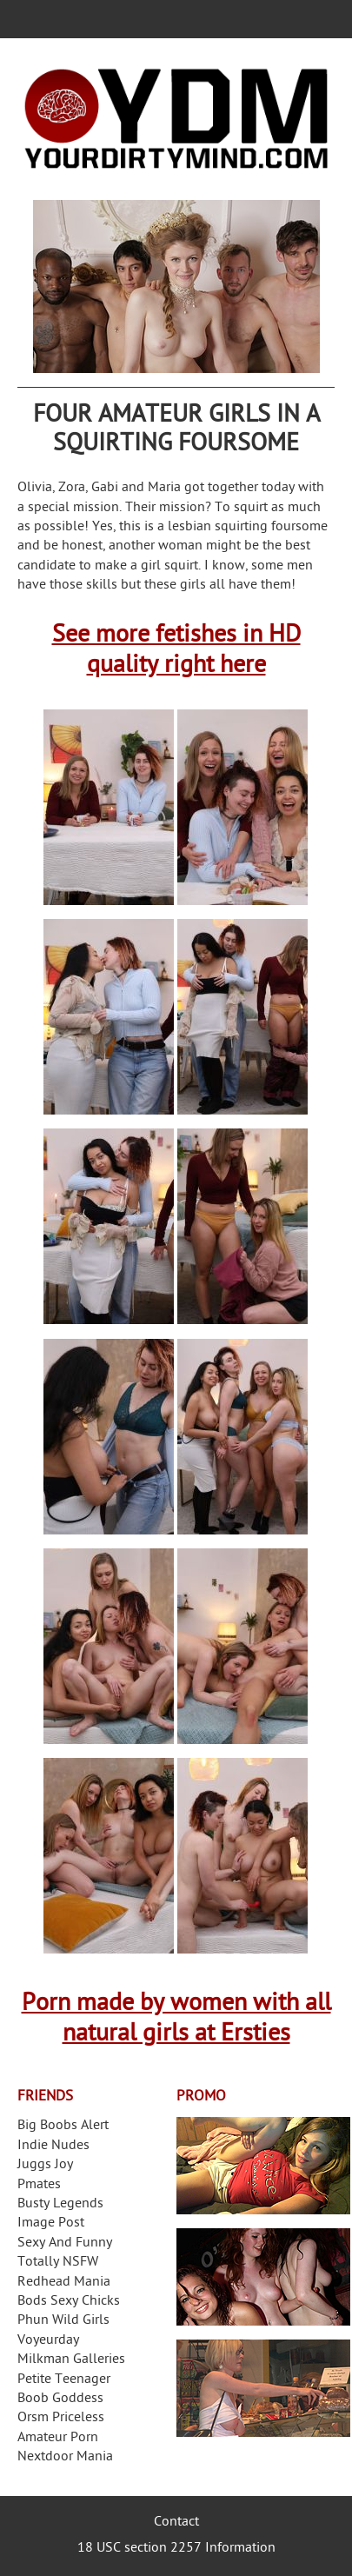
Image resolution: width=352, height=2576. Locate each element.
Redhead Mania (63, 2282)
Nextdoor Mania (65, 2457)
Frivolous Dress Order (263, 2388)
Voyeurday (48, 2341)
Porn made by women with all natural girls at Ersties (176, 2019)
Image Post (50, 2223)
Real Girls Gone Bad (263, 2277)
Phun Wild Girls (63, 2321)
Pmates (39, 2185)
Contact (176, 2522)
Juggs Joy (45, 2165)
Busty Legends (60, 2204)
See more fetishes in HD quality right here (176, 651)
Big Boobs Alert (63, 2126)
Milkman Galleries (71, 2360)
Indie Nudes (53, 2146)
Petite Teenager (63, 2380)
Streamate (263, 2165)
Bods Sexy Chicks (68, 2302)
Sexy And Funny (64, 2243)
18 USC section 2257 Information (176, 2548)
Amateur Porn (57, 2438)
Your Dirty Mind (176, 119)
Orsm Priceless (60, 2418)
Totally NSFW (57, 2262)
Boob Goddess (60, 2399)
